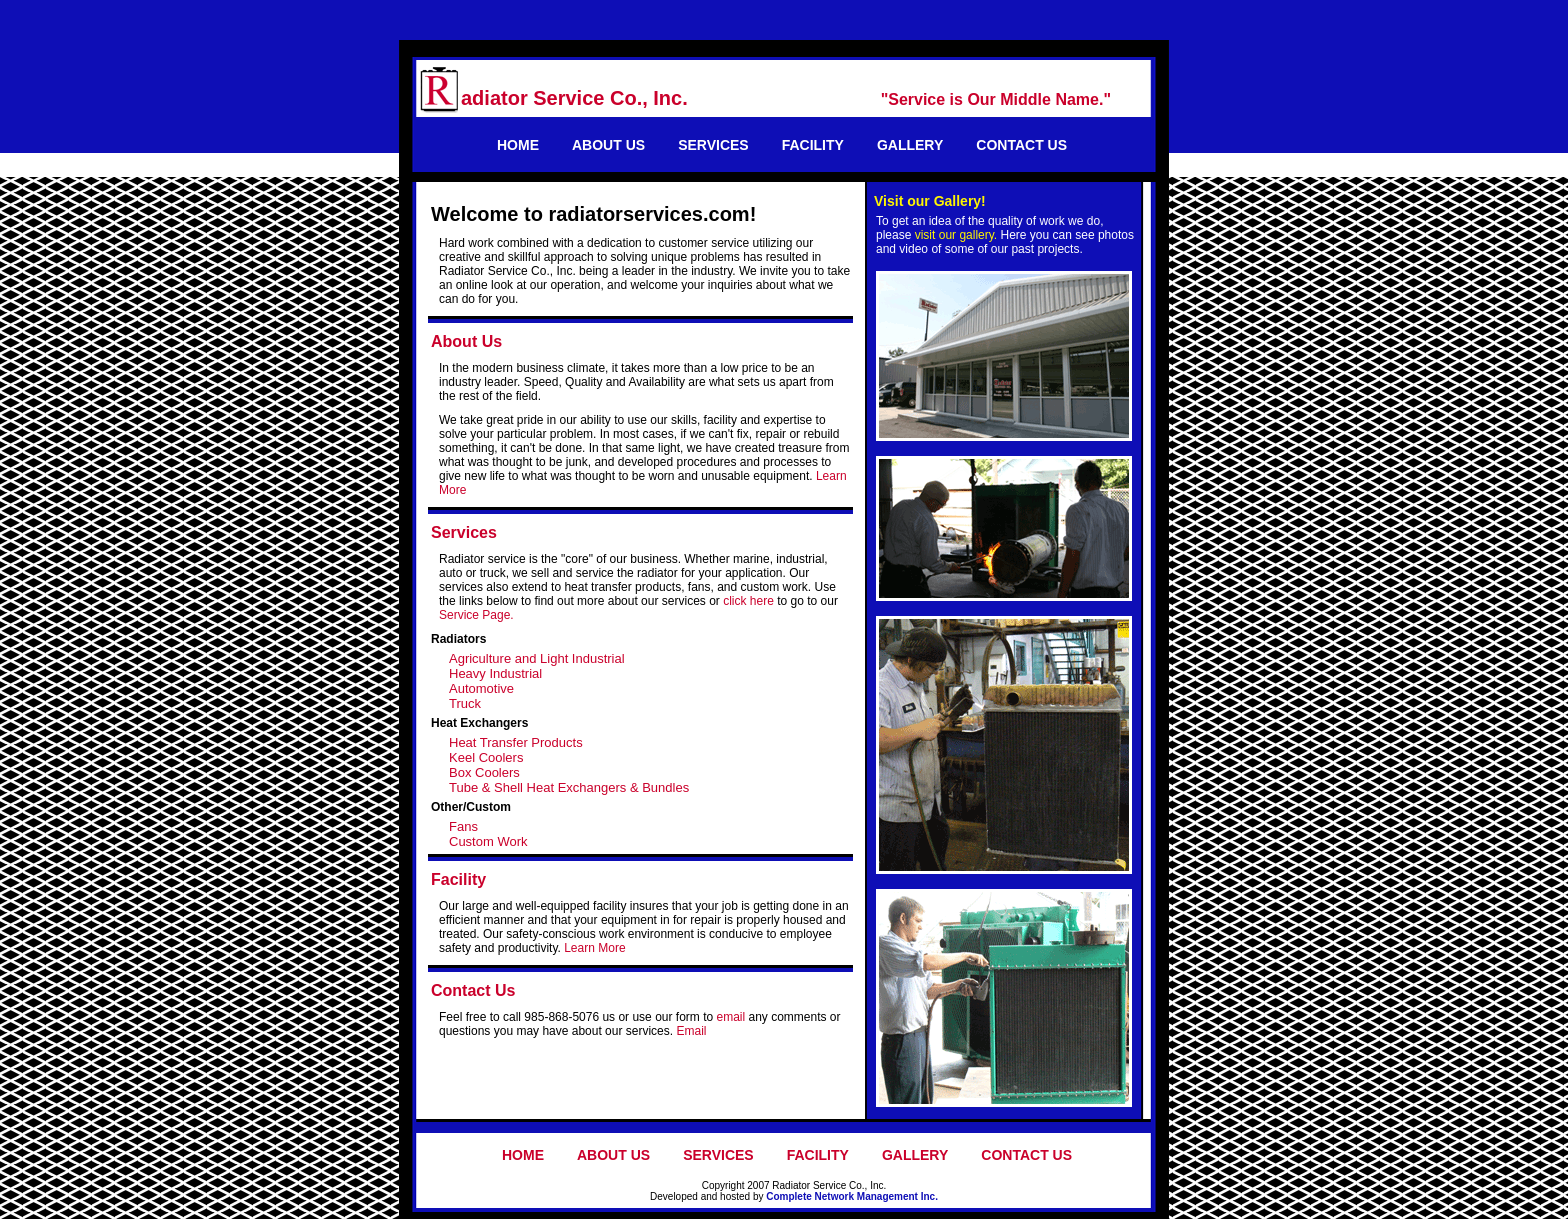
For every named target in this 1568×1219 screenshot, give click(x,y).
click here (748, 601)
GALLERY (910, 145)
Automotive (481, 688)
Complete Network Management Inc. (852, 1196)
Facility (458, 879)
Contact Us (473, 990)
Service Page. (476, 615)
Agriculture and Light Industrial (537, 658)
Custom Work (488, 841)
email (730, 1017)
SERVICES (713, 145)
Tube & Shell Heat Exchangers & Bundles (569, 787)
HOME (518, 145)
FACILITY (813, 145)
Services (464, 532)
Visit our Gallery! (930, 201)
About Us (466, 341)
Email (691, 1031)
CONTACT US (1021, 145)
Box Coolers (484, 772)
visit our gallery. (956, 235)
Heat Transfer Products (516, 742)
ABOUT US (608, 145)
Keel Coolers (486, 757)
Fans (463, 826)
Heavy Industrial (495, 673)
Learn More (594, 948)
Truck (465, 703)
